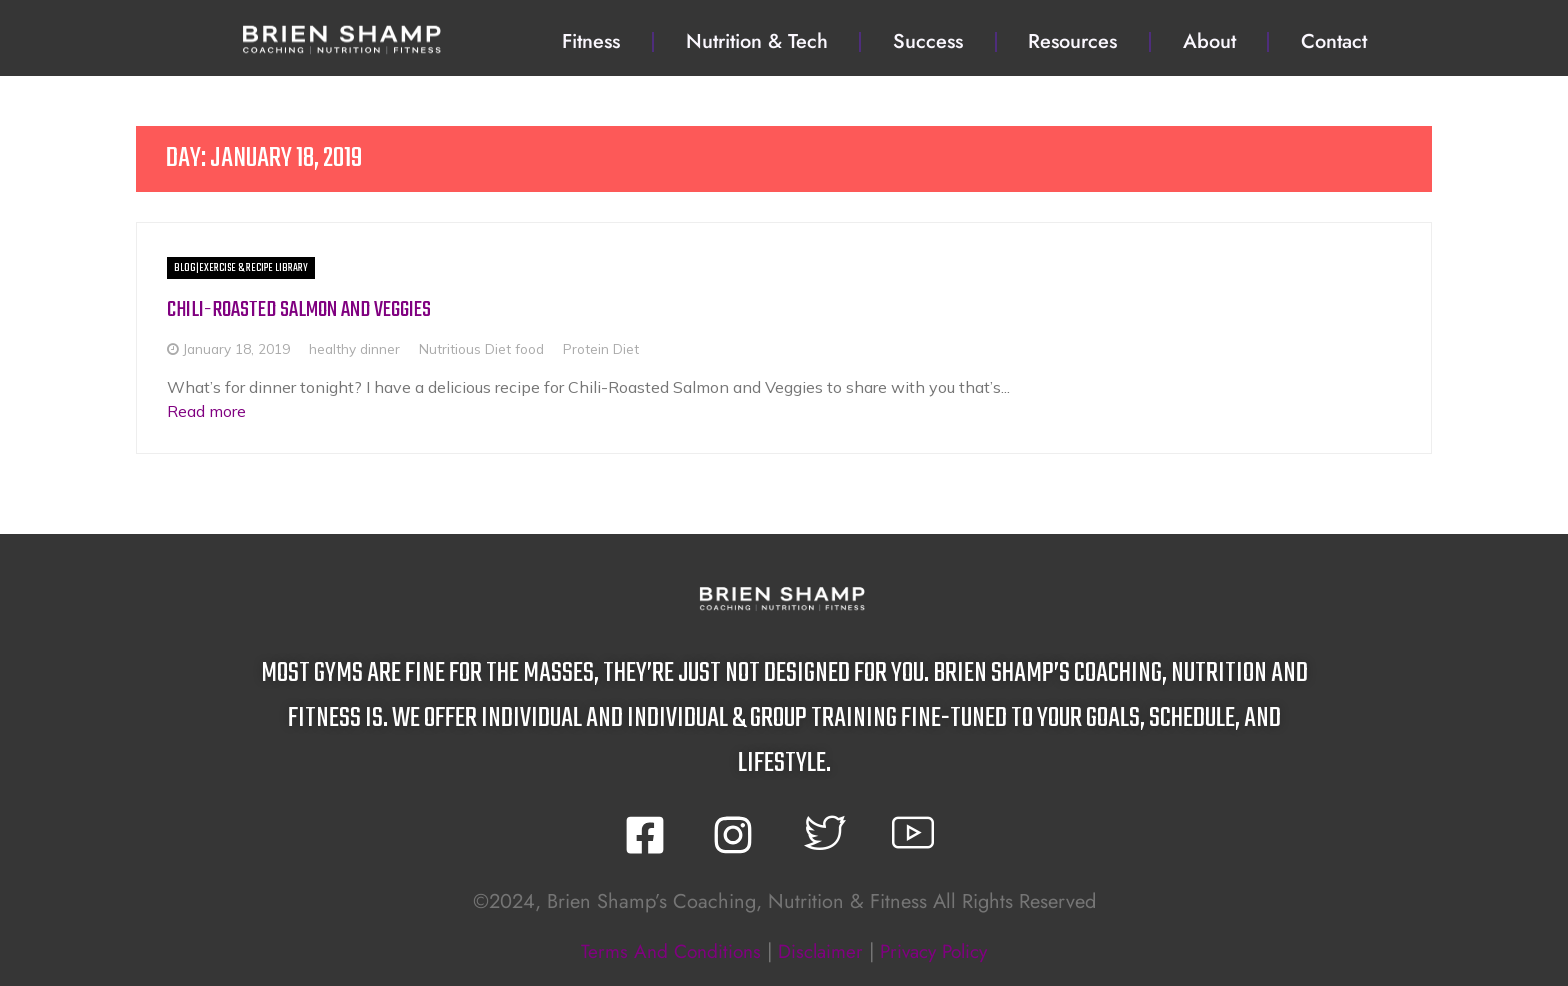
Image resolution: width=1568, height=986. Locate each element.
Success (928, 41)
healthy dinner (354, 348)
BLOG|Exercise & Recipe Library (241, 268)
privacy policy (939, 950)
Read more (206, 410)
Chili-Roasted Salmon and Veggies (307, 309)
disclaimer (819, 950)
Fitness (591, 41)
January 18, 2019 (236, 348)
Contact (1334, 41)
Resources (1072, 41)
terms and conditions (663, 950)
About (1209, 41)
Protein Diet (601, 348)
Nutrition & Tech (757, 41)
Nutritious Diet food (481, 348)
